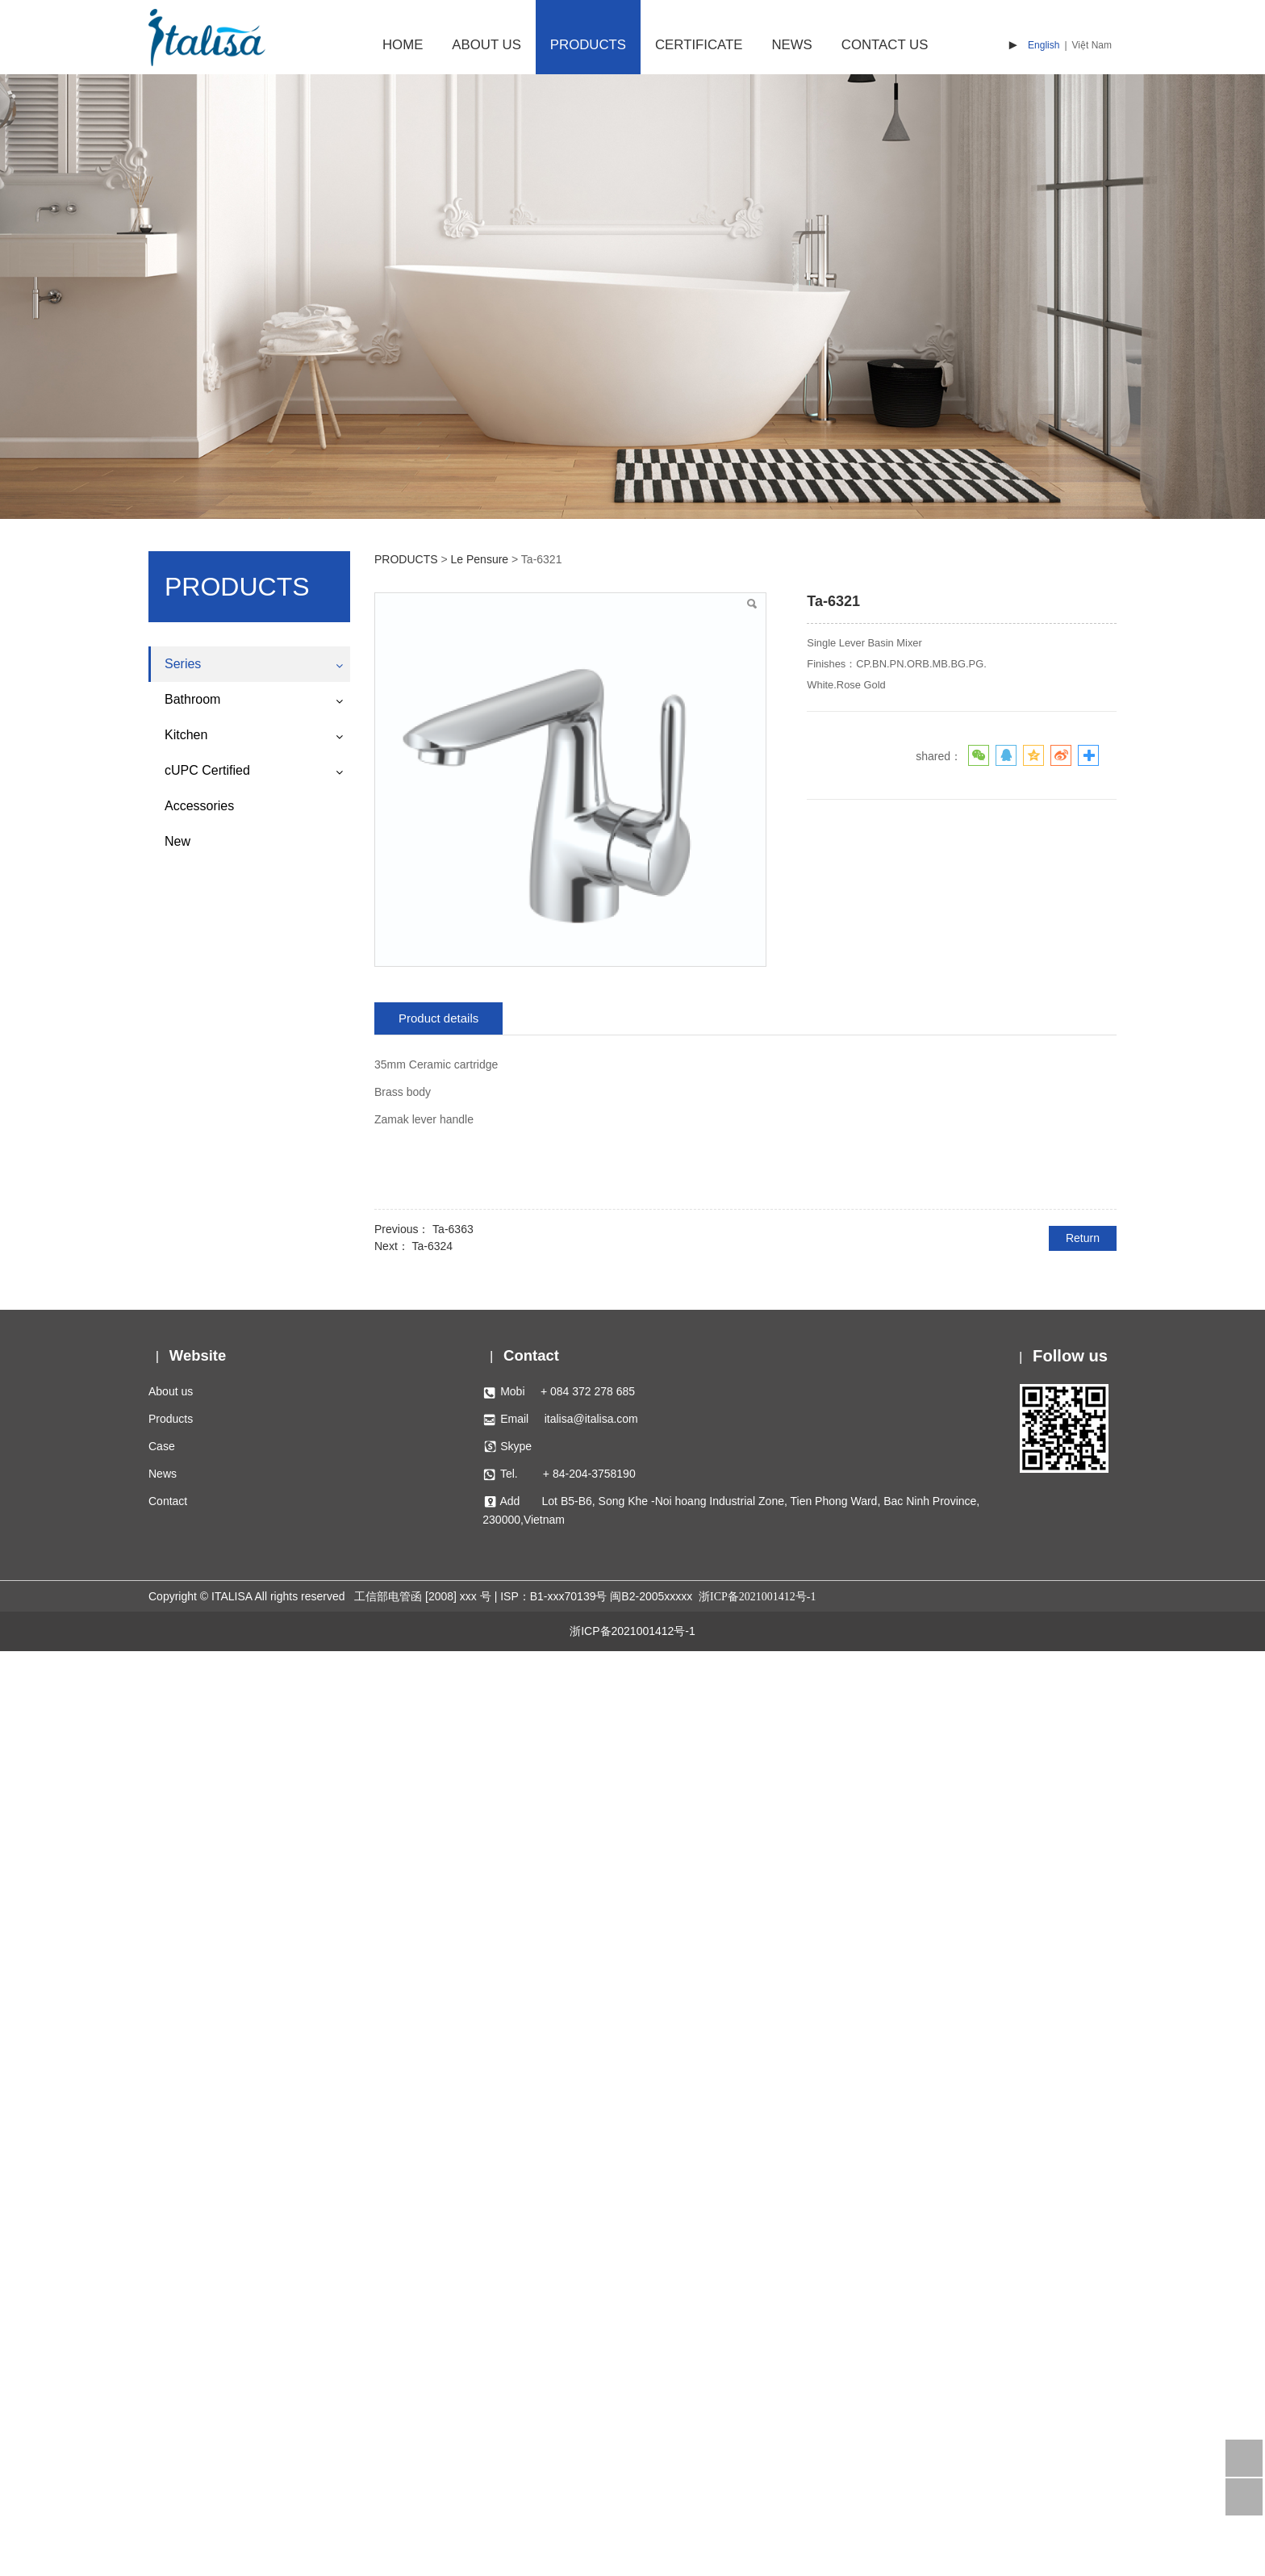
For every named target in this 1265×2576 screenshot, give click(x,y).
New (177, 2184)
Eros (176, 1438)
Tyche (179, 955)
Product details (438, 1018)
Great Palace (198, 1012)
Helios (180, 1125)
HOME (402, 44)
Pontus (182, 1381)
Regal (179, 1097)
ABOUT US (486, 44)
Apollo (180, 1409)
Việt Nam (1092, 45)
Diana (179, 1267)
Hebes (181, 983)
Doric (178, 927)
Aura (177, 899)
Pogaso (183, 1722)
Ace (174, 1693)
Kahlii (178, 1921)
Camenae (189, 1949)
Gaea (178, 1580)
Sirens (181, 1608)
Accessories (199, 2149)
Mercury (185, 1495)
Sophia (182, 1864)
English (1043, 45)
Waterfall (187, 785)
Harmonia (189, 1154)
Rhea (178, 728)
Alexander (190, 757)
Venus (180, 699)
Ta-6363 (453, 1229)
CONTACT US (885, 44)
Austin (180, 1836)
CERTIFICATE (698, 44)
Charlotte (188, 813)
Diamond (187, 841)
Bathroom (192, 2042)
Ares (176, 1467)
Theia (179, 1325)
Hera (177, 1551)
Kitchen (186, 2078)
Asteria (182, 1750)
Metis (178, 1807)
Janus (179, 1523)
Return (1083, 1238)
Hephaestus (195, 1041)
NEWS (791, 44)
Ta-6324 (432, 1246)
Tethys (181, 1296)
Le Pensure (194, 1637)
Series (183, 664)
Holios (180, 1978)
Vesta (179, 1779)
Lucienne (188, 1069)
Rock (177, 870)
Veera (179, 1892)
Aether (181, 1353)
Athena (182, 1665)
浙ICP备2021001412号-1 (632, 2555)
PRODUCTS (588, 44)
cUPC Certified (207, 2113)
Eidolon (183, 1183)
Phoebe (184, 1239)
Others (181, 2006)
